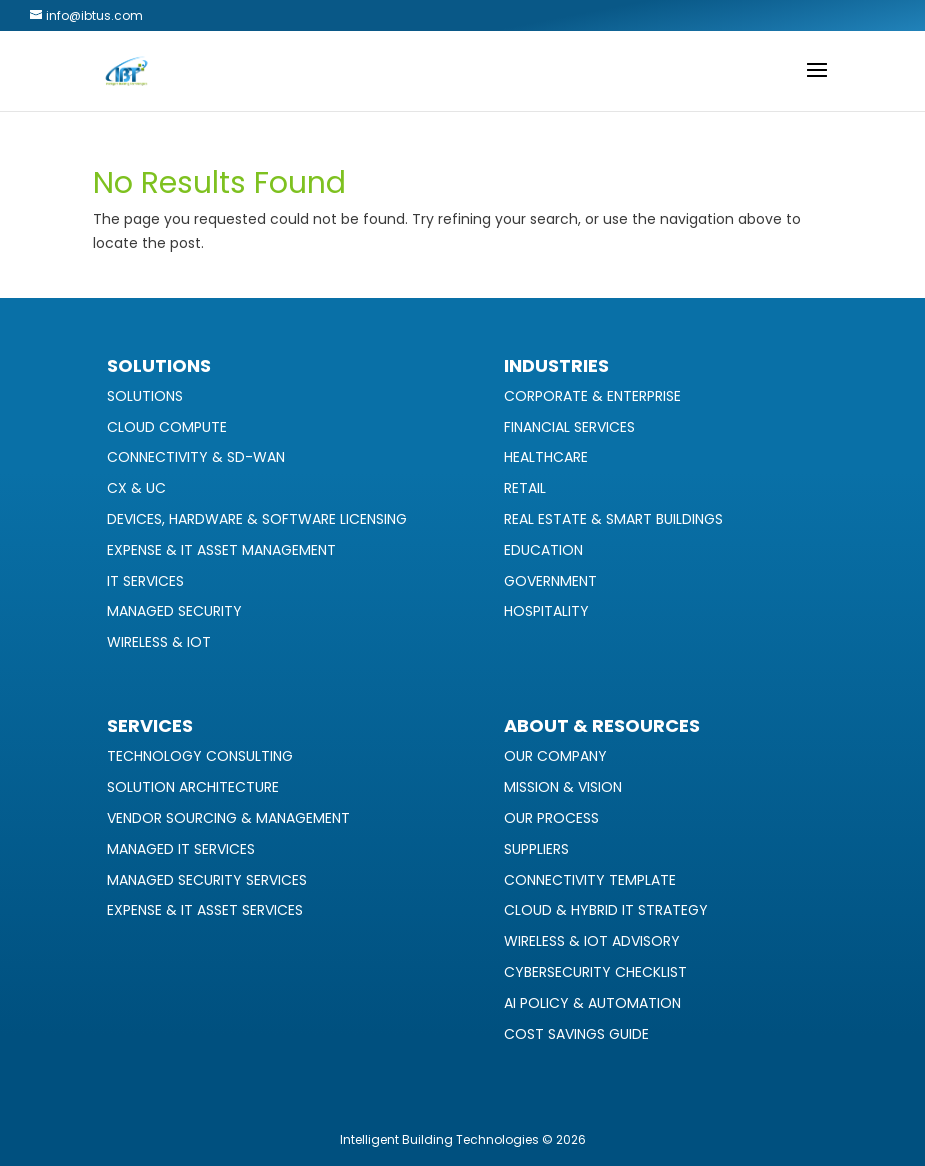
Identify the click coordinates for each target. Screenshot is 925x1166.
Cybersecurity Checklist (595, 972)
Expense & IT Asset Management (221, 550)
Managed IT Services (181, 849)
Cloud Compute (167, 427)
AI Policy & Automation (592, 1003)
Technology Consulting (200, 756)
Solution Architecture (193, 787)
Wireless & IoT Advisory (592, 941)
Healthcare (546, 457)
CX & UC (136, 488)
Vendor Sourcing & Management (228, 818)
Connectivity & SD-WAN (196, 457)
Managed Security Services (207, 880)
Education (543, 550)
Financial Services (569, 427)
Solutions (145, 396)
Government (550, 581)
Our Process (551, 818)
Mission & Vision (563, 787)
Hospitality (546, 611)
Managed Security (174, 611)
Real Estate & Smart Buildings (613, 519)
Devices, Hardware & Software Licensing (257, 519)
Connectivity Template (590, 880)
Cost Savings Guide (576, 1034)
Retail (525, 488)
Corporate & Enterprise (592, 396)
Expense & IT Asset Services (205, 910)
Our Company (555, 756)
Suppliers (536, 849)
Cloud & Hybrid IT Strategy (606, 910)
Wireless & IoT (159, 642)
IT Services (145, 581)
